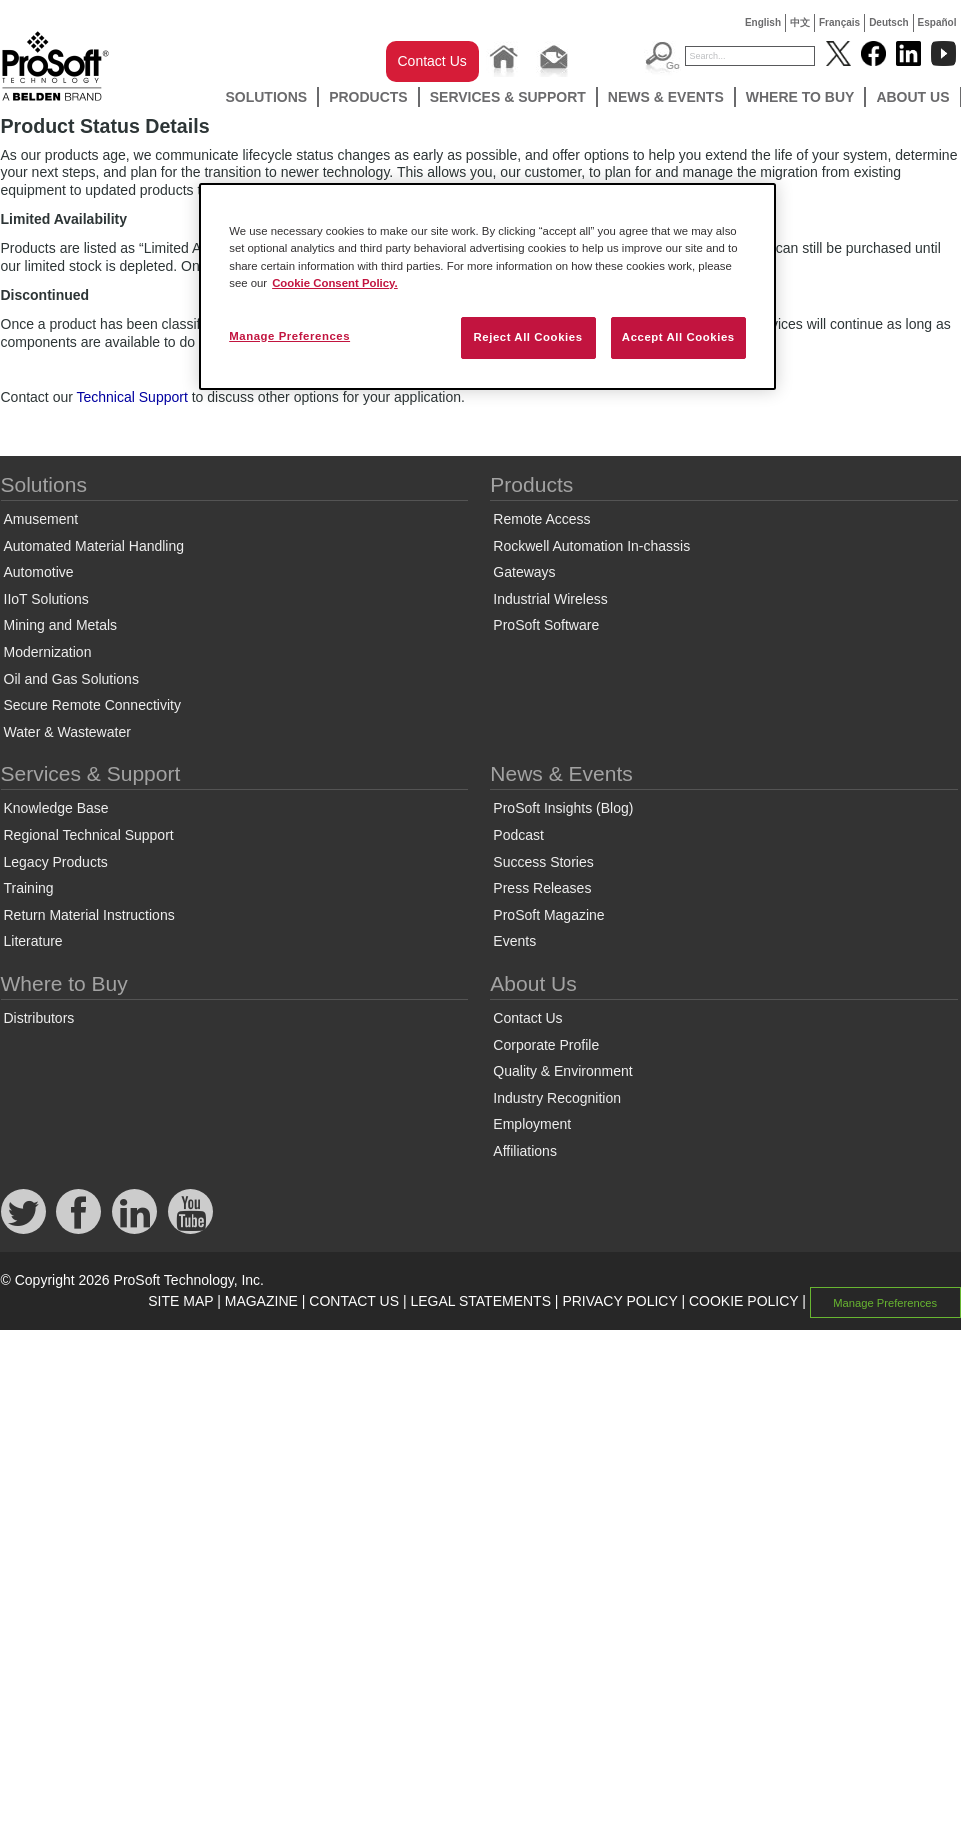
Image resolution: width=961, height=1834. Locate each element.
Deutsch (888, 22)
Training (29, 888)
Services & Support (508, 97)
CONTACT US (354, 1301)
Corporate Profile (546, 1045)
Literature (33, 941)
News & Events (666, 97)
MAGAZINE (261, 1301)
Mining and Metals (61, 625)
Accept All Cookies (678, 337)
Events (514, 941)
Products (368, 97)
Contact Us (432, 61)
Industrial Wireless (550, 599)
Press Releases (542, 888)
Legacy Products (56, 862)
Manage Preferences (885, 1302)
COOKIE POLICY (743, 1301)
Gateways (524, 572)
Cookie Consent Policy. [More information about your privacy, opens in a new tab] (335, 283)
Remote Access (541, 519)
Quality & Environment (562, 1071)
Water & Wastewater (67, 732)
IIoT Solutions (46, 599)
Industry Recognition (557, 1098)
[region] (487, 286)
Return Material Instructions (89, 915)
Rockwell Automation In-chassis (591, 546)
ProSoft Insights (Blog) (563, 808)
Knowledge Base (56, 808)
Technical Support (132, 397)
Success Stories (543, 862)
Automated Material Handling (94, 546)
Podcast (518, 835)
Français (839, 22)
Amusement (41, 519)
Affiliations (525, 1151)
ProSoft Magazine (548, 915)
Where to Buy (800, 97)
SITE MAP (180, 1301)
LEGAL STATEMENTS (480, 1301)
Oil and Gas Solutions (71, 679)
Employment (532, 1124)
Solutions (266, 97)
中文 (800, 22)
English (763, 22)
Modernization (48, 652)
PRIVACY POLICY (619, 1301)
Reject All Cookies (527, 337)
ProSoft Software (546, 625)
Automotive (39, 572)
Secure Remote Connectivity (92, 705)
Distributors (39, 1018)
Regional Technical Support (89, 835)
